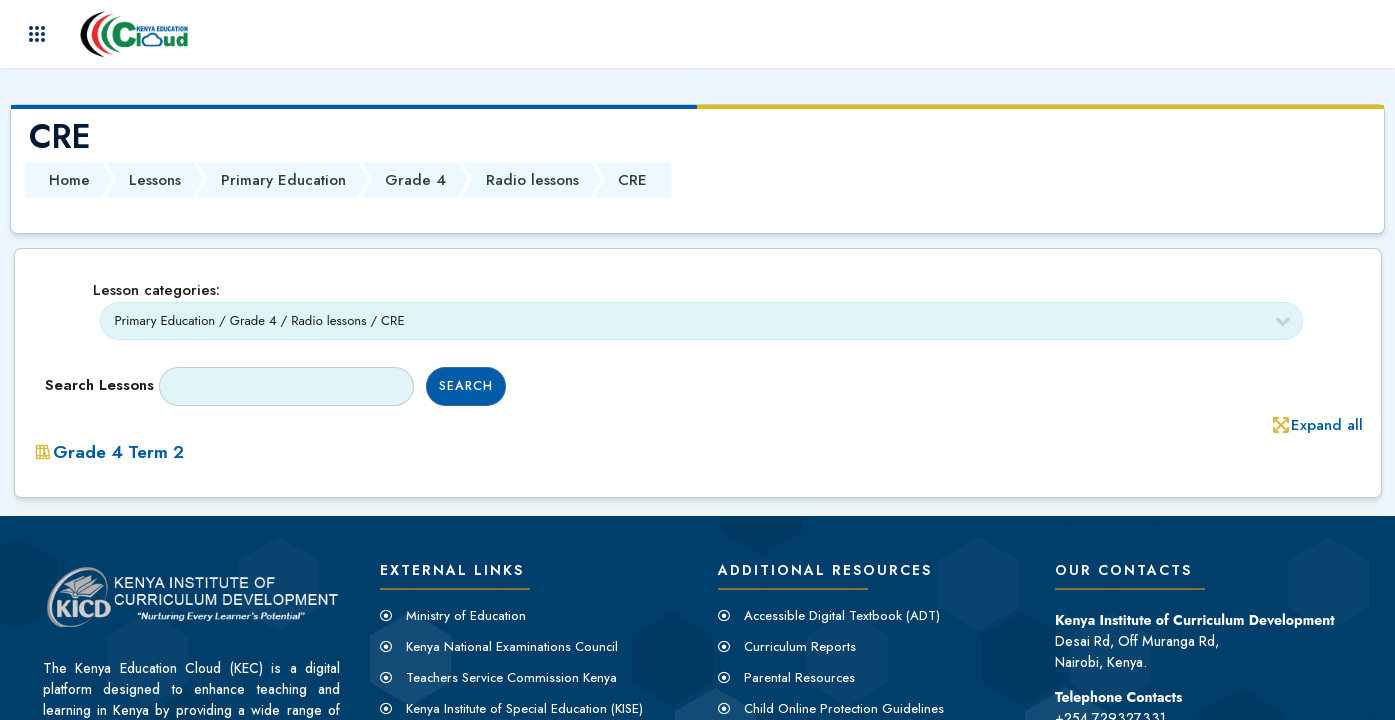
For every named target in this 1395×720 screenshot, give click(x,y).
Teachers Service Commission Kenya (511, 677)
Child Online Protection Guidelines (844, 708)
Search (466, 386)
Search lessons (99, 385)
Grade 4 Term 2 (118, 452)
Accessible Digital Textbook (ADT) (842, 615)
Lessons (155, 180)
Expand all (1327, 425)
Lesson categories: (156, 290)
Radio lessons (532, 180)
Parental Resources (799, 677)
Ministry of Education (466, 615)
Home (69, 180)
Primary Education (283, 180)
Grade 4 (415, 180)
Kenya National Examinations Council (512, 646)
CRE (632, 180)
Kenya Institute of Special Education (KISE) (524, 708)
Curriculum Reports (800, 646)
